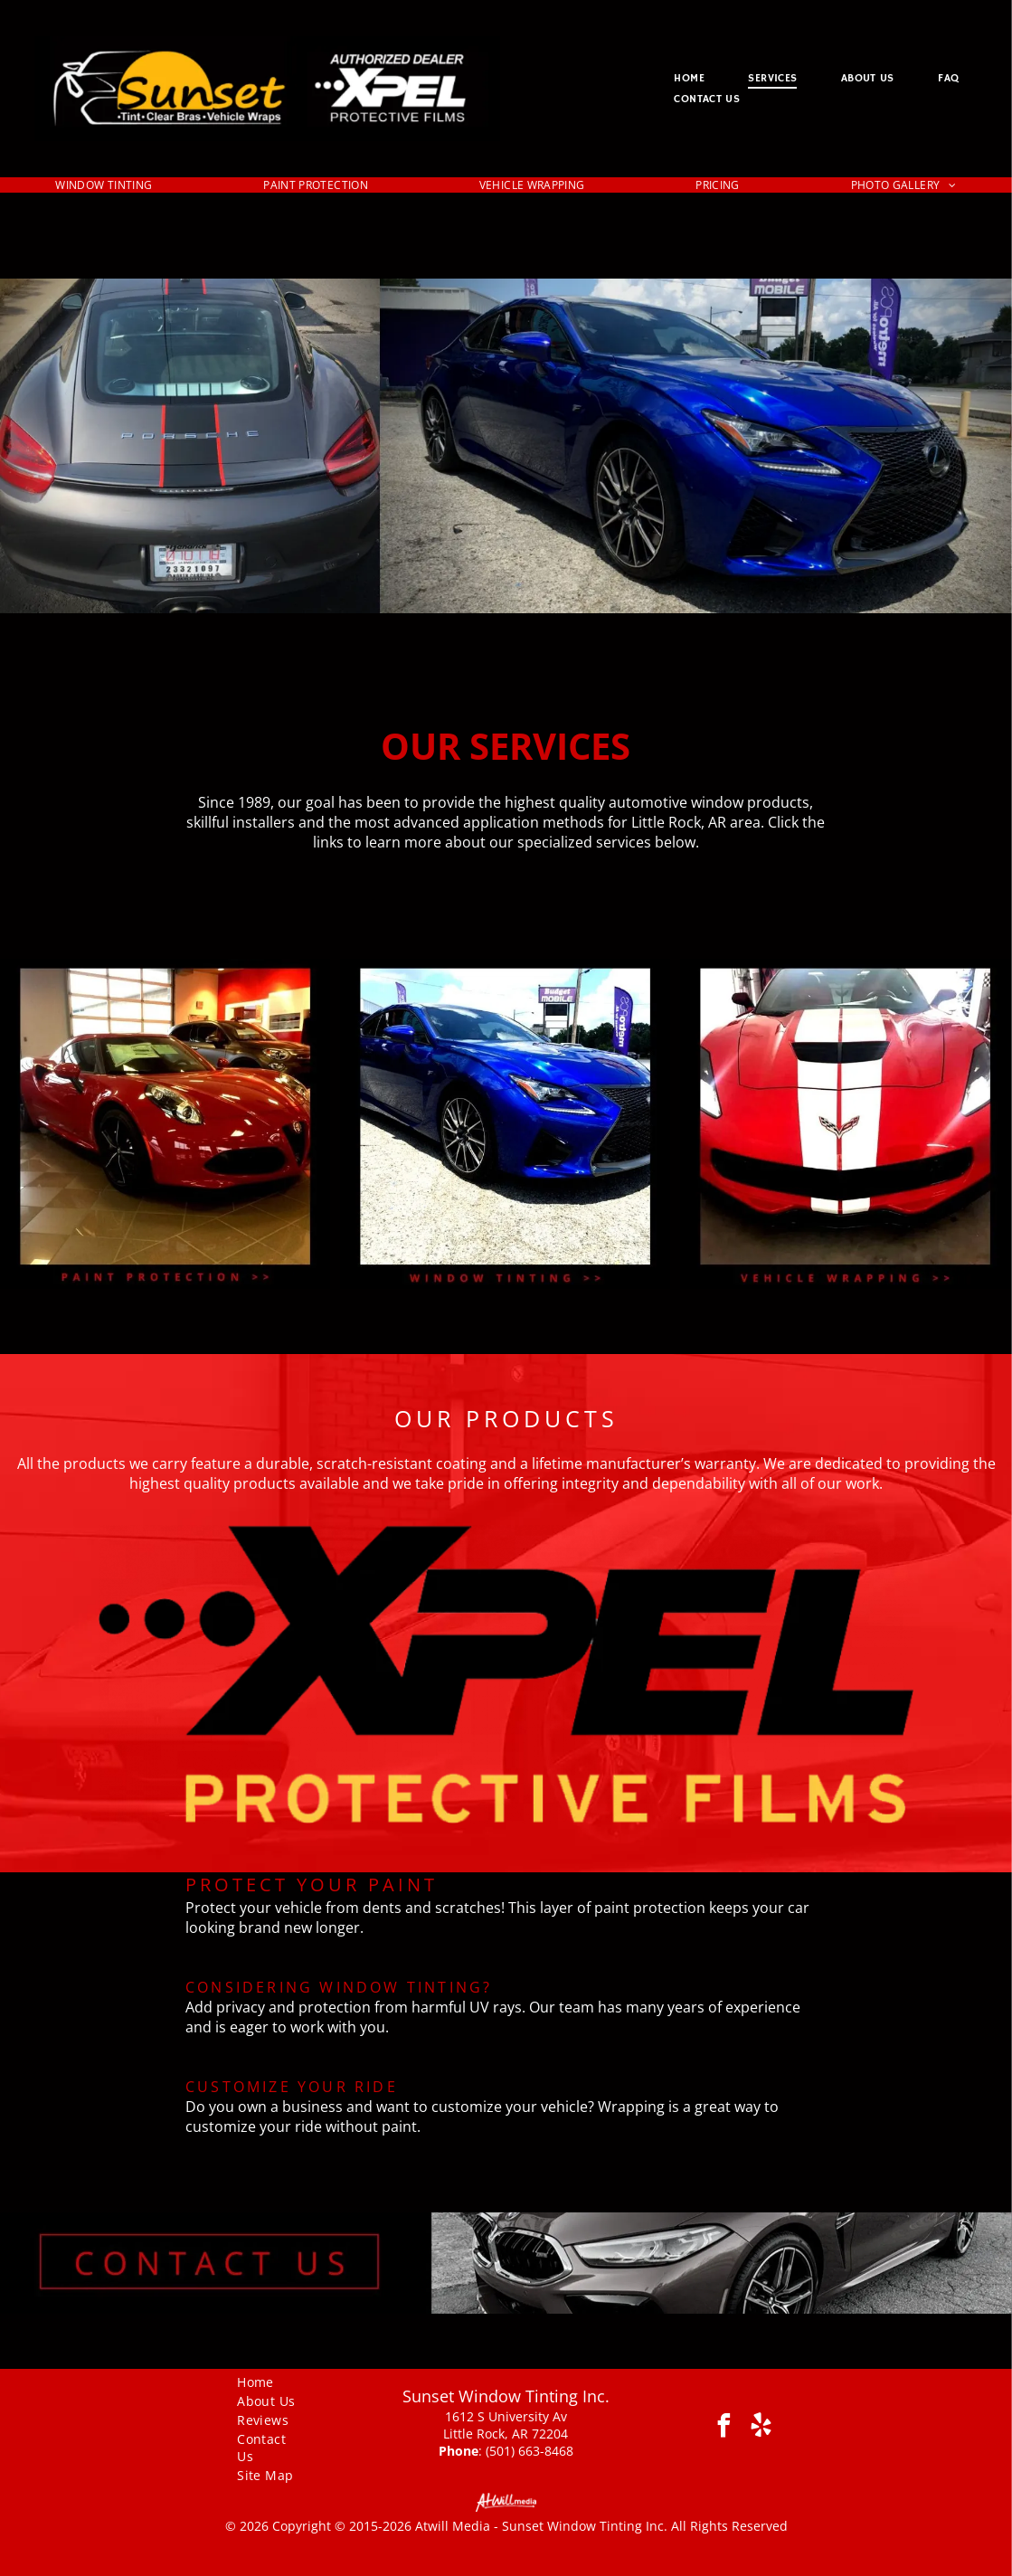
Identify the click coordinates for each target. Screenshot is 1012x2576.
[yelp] (761, 2427)
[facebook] (723, 2427)
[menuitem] (689, 78)
